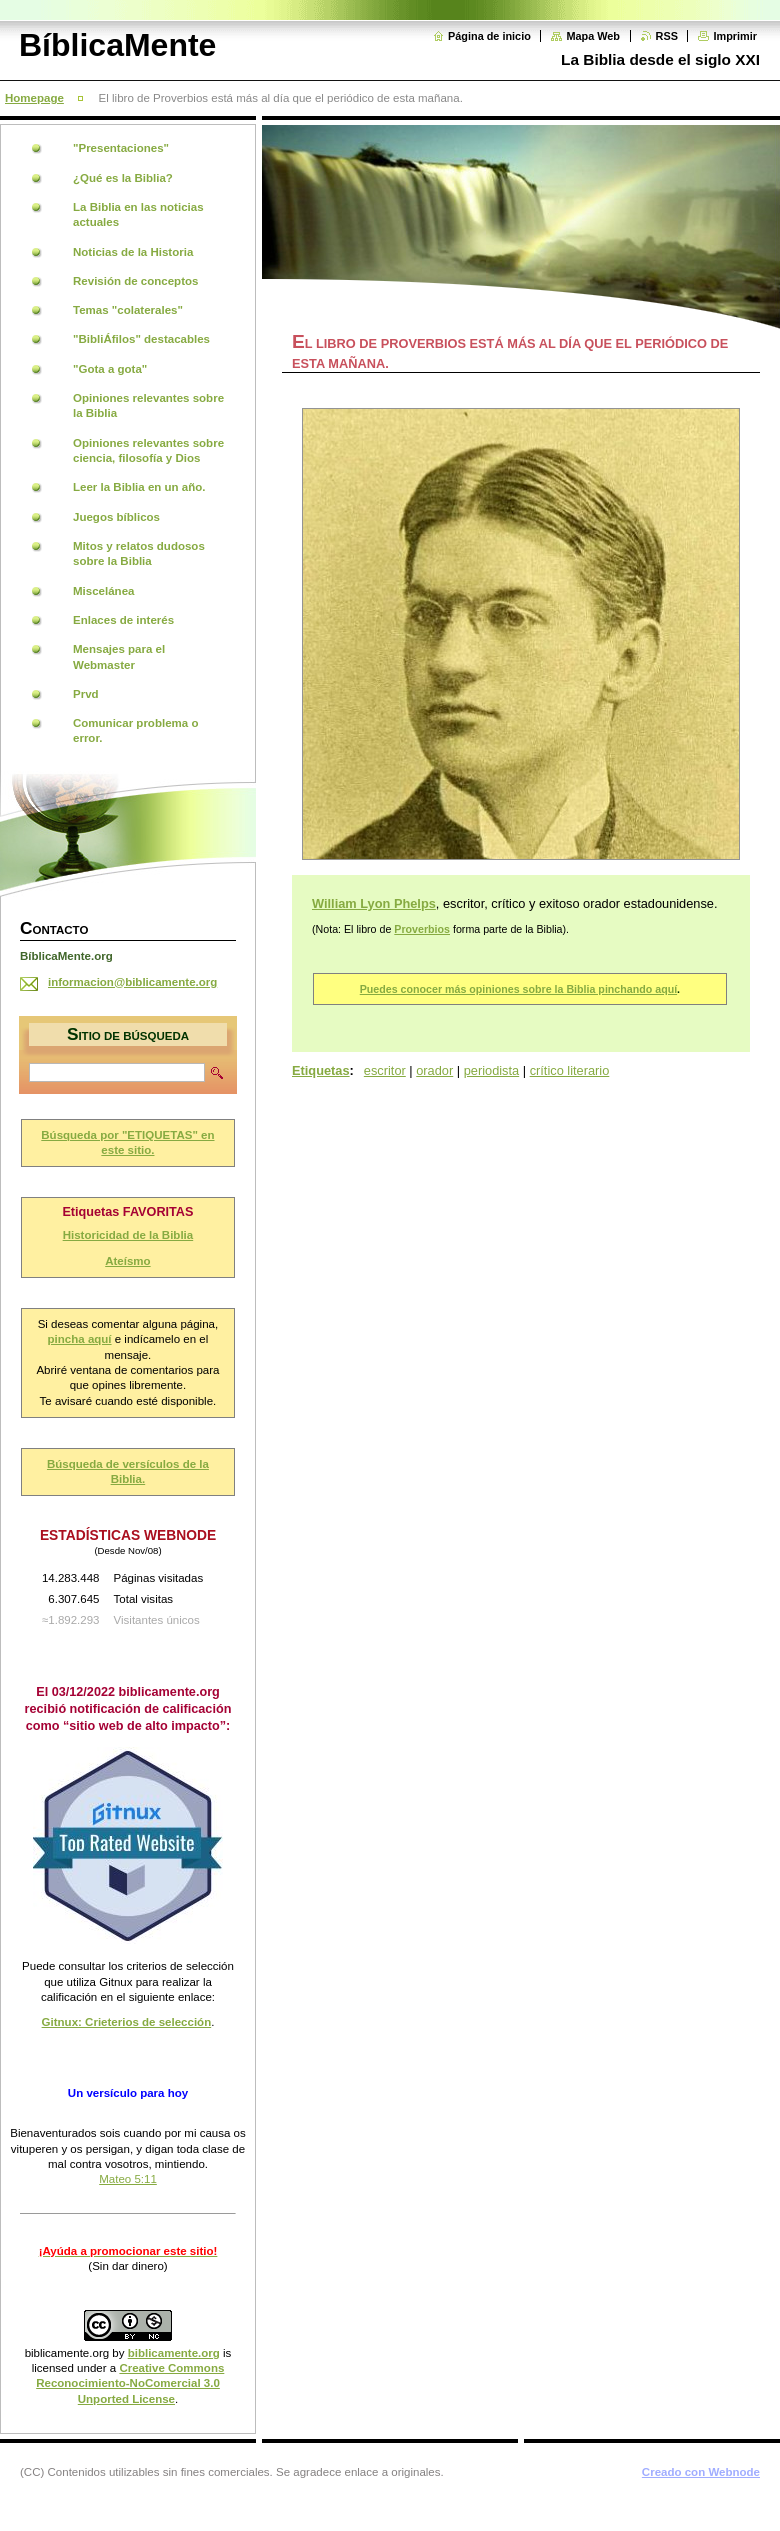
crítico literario (570, 1070)
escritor (385, 1070)
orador (434, 1070)
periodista (492, 1070)
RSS (667, 36)
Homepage (34, 98)
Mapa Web (593, 36)
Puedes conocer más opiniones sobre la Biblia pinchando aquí (518, 989)
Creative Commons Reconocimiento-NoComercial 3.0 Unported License (130, 2383)
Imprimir (735, 36)
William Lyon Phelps (374, 903)
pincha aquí (80, 1339)
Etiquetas (321, 1070)
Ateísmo (127, 1261)
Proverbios (422, 929)
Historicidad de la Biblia (128, 1235)
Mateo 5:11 (128, 2179)
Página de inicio (489, 36)
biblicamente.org (67, 2353)
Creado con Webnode (701, 2472)
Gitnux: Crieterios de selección (127, 2022)
